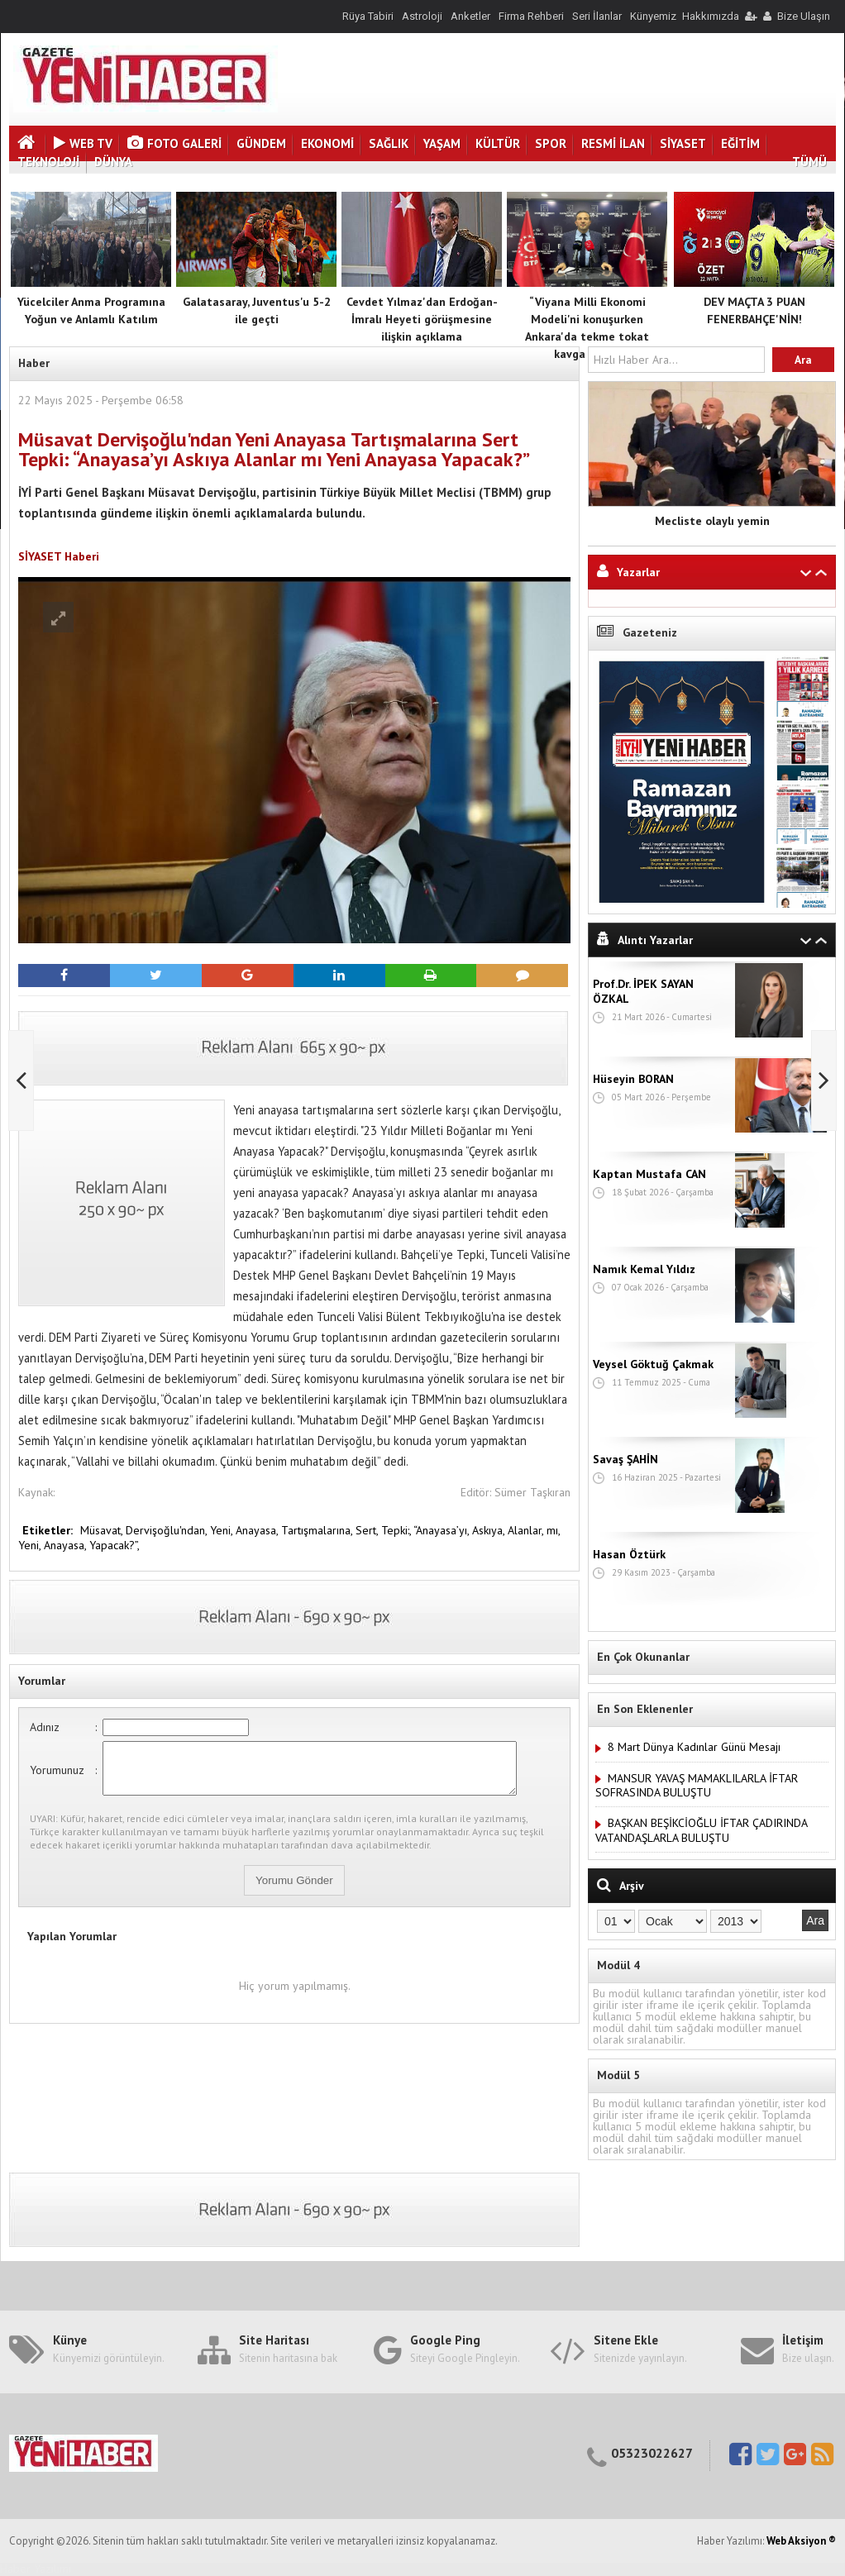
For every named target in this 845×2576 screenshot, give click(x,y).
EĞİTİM (740, 143)
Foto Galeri (174, 143)
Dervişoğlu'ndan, (168, 1530)
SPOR (550, 143)
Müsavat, (103, 1530)
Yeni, (223, 1530)
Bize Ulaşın (803, 16)
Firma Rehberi (531, 16)
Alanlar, (527, 1530)
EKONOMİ (327, 143)
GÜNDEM (261, 143)
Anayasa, (258, 1530)
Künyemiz (653, 16)
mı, (553, 1530)
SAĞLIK (388, 143)
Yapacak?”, (114, 1545)
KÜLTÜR (497, 143)
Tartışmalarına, (318, 1530)
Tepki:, (397, 1530)
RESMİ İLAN (613, 143)
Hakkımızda (710, 16)
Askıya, (490, 1530)
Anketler (470, 16)
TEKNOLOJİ (48, 161)
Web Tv (83, 143)
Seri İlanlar (597, 16)
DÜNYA (113, 161)
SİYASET (683, 143)
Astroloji (422, 16)
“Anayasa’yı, (442, 1530)
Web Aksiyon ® (801, 2541)
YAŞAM (442, 143)
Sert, (368, 1530)
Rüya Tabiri (368, 16)
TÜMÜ (809, 161)
